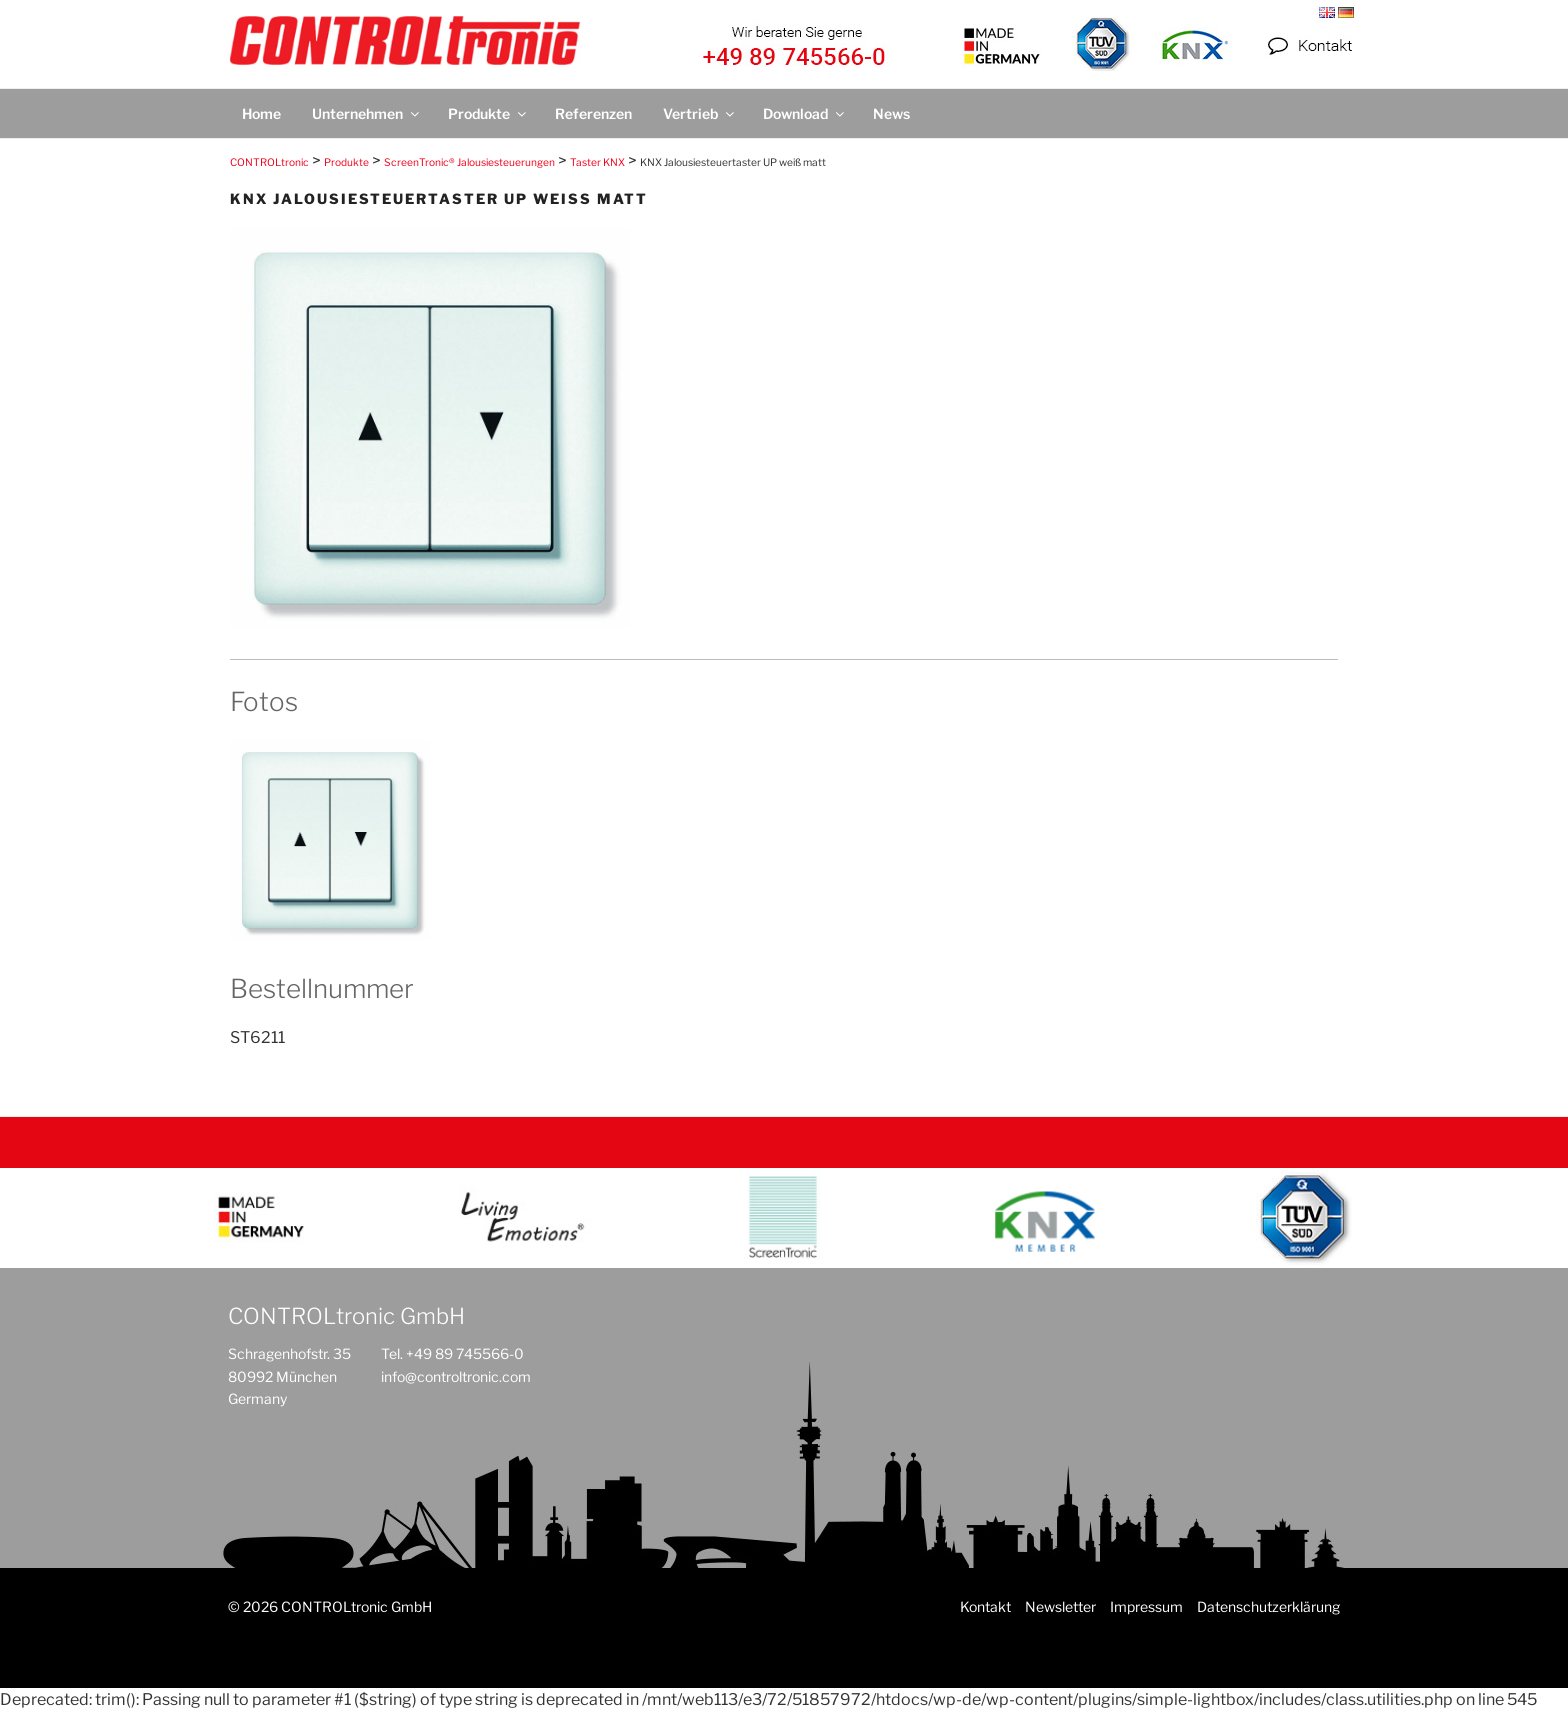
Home (261, 113)
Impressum (1146, 1606)
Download (805, 113)
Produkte (488, 113)
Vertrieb (700, 113)
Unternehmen (367, 113)
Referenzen (593, 113)
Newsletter (1060, 1606)
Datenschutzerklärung (1268, 1606)
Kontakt (985, 1606)
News (891, 113)
